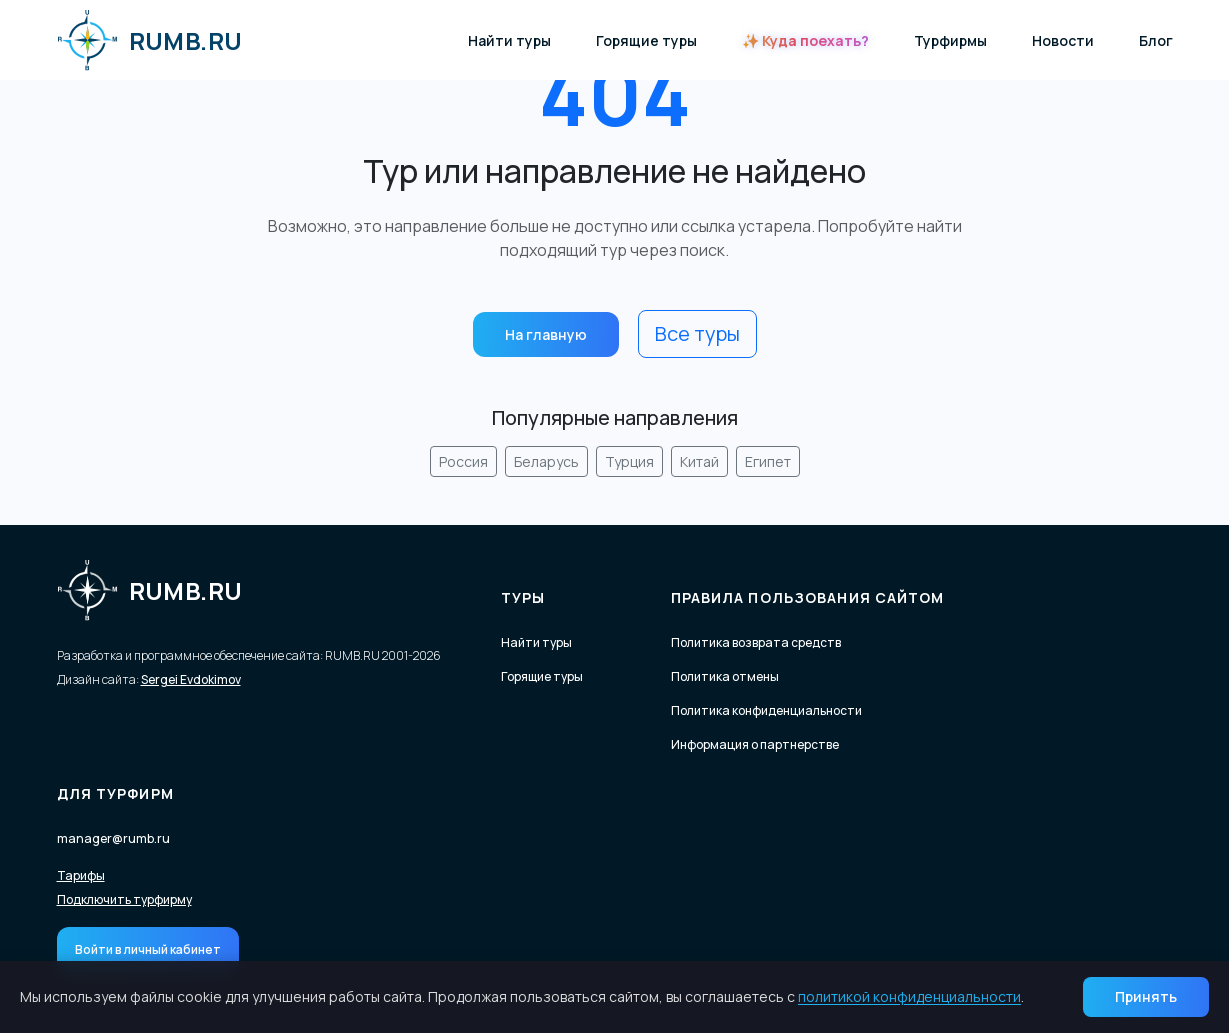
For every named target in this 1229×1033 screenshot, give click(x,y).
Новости (1063, 40)
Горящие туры (646, 40)
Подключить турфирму (124, 900)
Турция (629, 461)
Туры (523, 597)
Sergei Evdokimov (191, 679)
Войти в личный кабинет (148, 949)
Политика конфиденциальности (766, 710)
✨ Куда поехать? (805, 40)
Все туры (697, 333)
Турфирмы (950, 40)
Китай (699, 461)
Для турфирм (115, 793)
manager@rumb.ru (113, 838)
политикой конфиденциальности (909, 996)
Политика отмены (725, 676)
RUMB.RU (150, 40)
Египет (768, 461)
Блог (1156, 40)
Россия (463, 461)
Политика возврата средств (756, 642)
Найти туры (509, 40)
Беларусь (546, 461)
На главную (546, 334)
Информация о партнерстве (755, 744)
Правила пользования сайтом (808, 597)
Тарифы (81, 876)
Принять (1146, 996)
